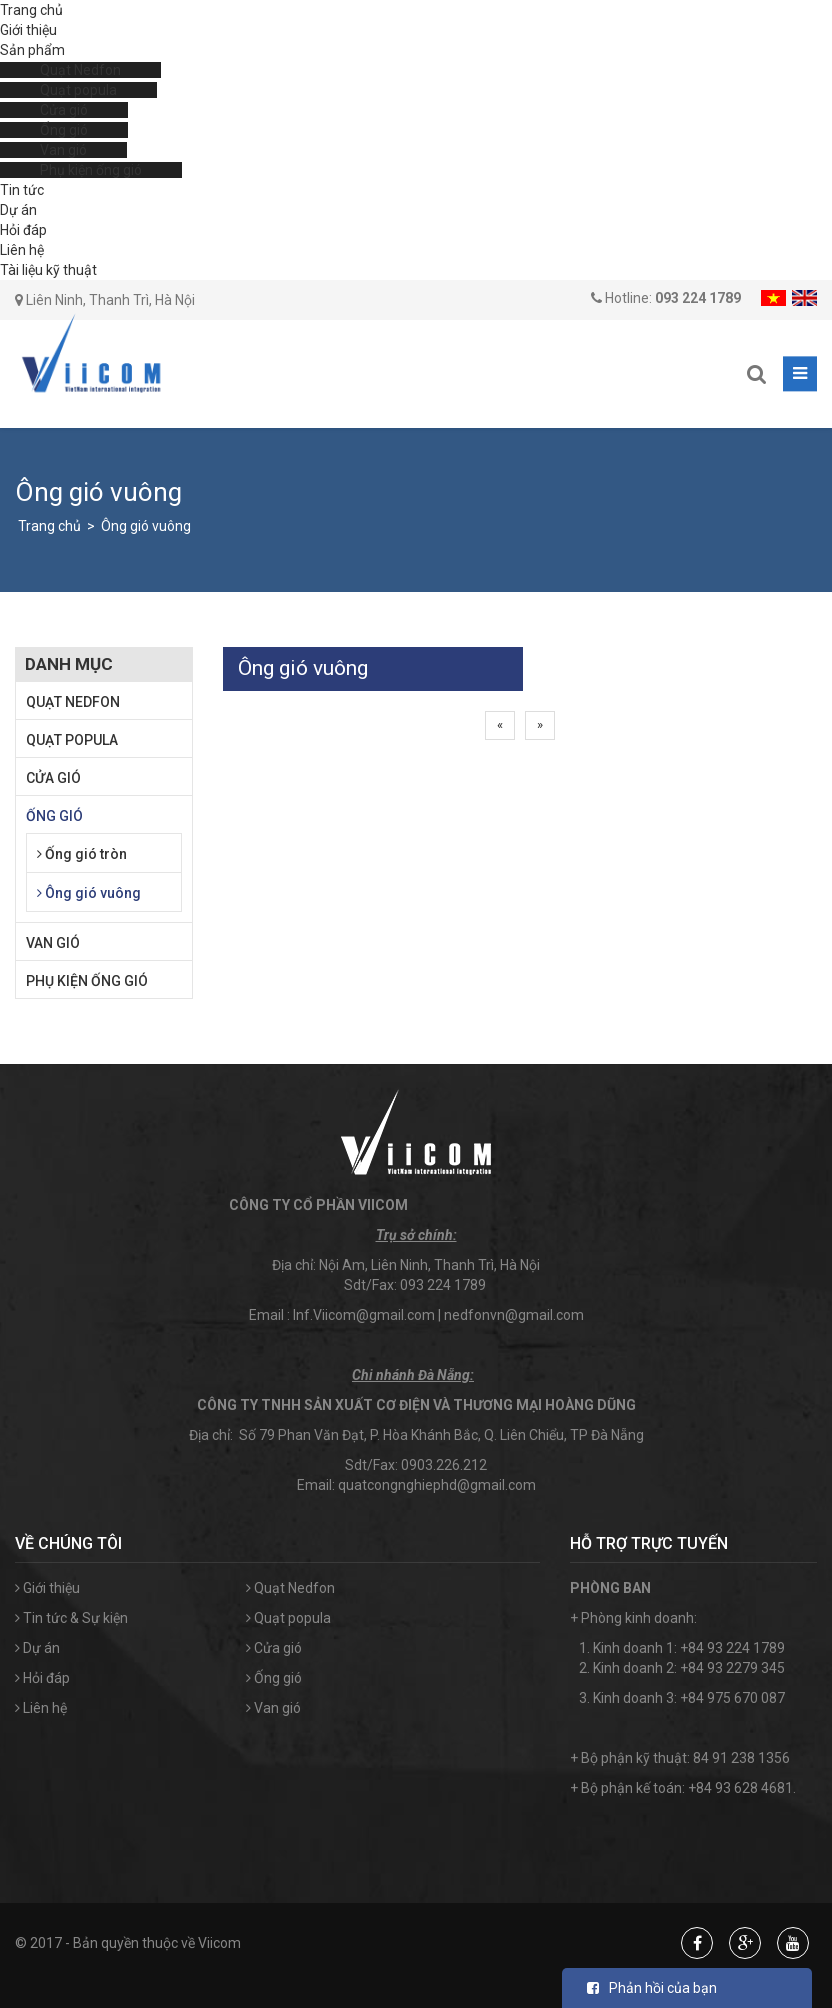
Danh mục (69, 664)
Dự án (18, 210)
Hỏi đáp (23, 230)
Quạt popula (78, 90)
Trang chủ (31, 10)
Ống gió (64, 130)
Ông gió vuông (146, 526)
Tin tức (22, 190)
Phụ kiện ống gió (91, 170)
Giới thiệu (28, 30)
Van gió (63, 150)
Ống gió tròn (82, 854)
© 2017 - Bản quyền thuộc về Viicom (128, 1943)
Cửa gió (64, 110)
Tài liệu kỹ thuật (48, 270)
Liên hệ (22, 250)
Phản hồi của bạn (652, 1988)
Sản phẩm (32, 50)
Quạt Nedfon (80, 70)
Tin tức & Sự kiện (71, 1618)
